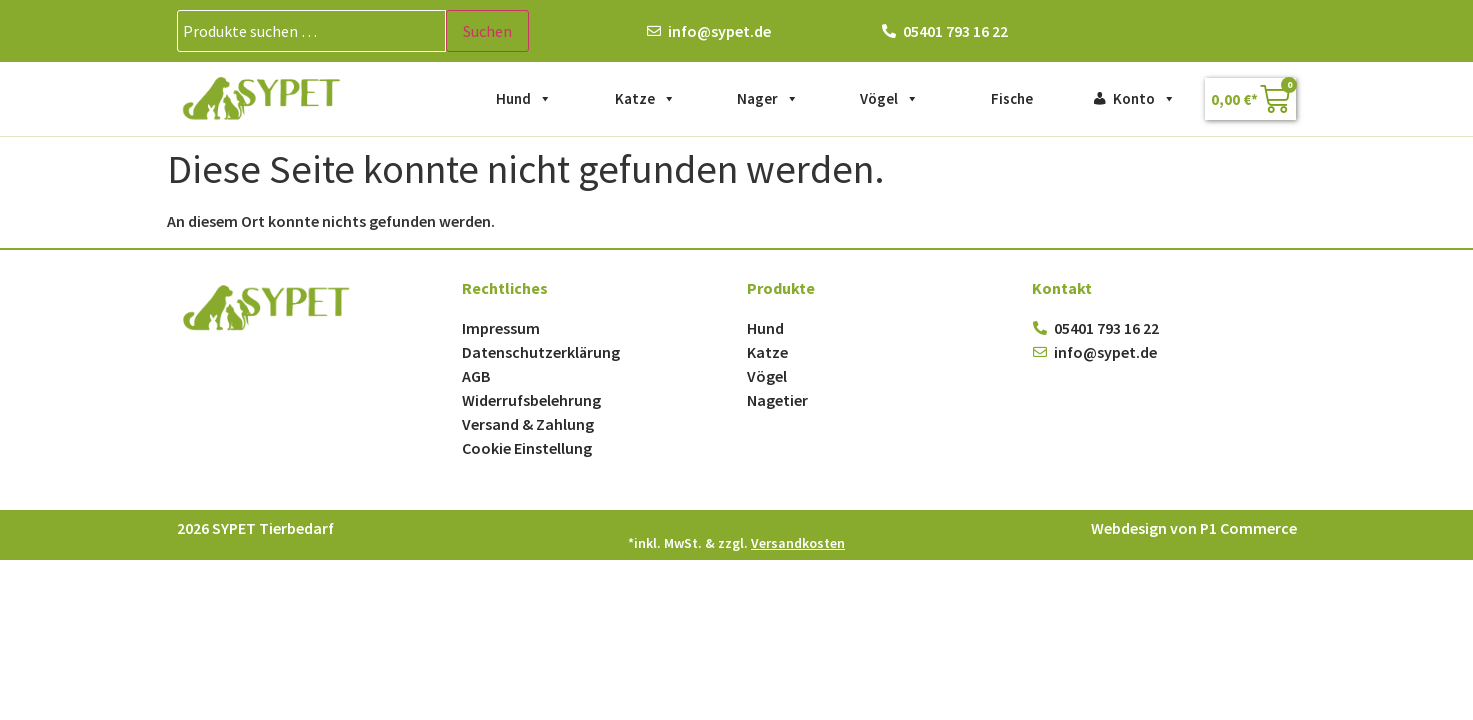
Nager (768, 99)
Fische (1012, 98)
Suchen (487, 31)
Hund (524, 99)
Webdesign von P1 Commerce (1194, 528)
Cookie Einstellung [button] (527, 448)
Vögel (889, 99)
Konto (1144, 99)
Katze (645, 99)
